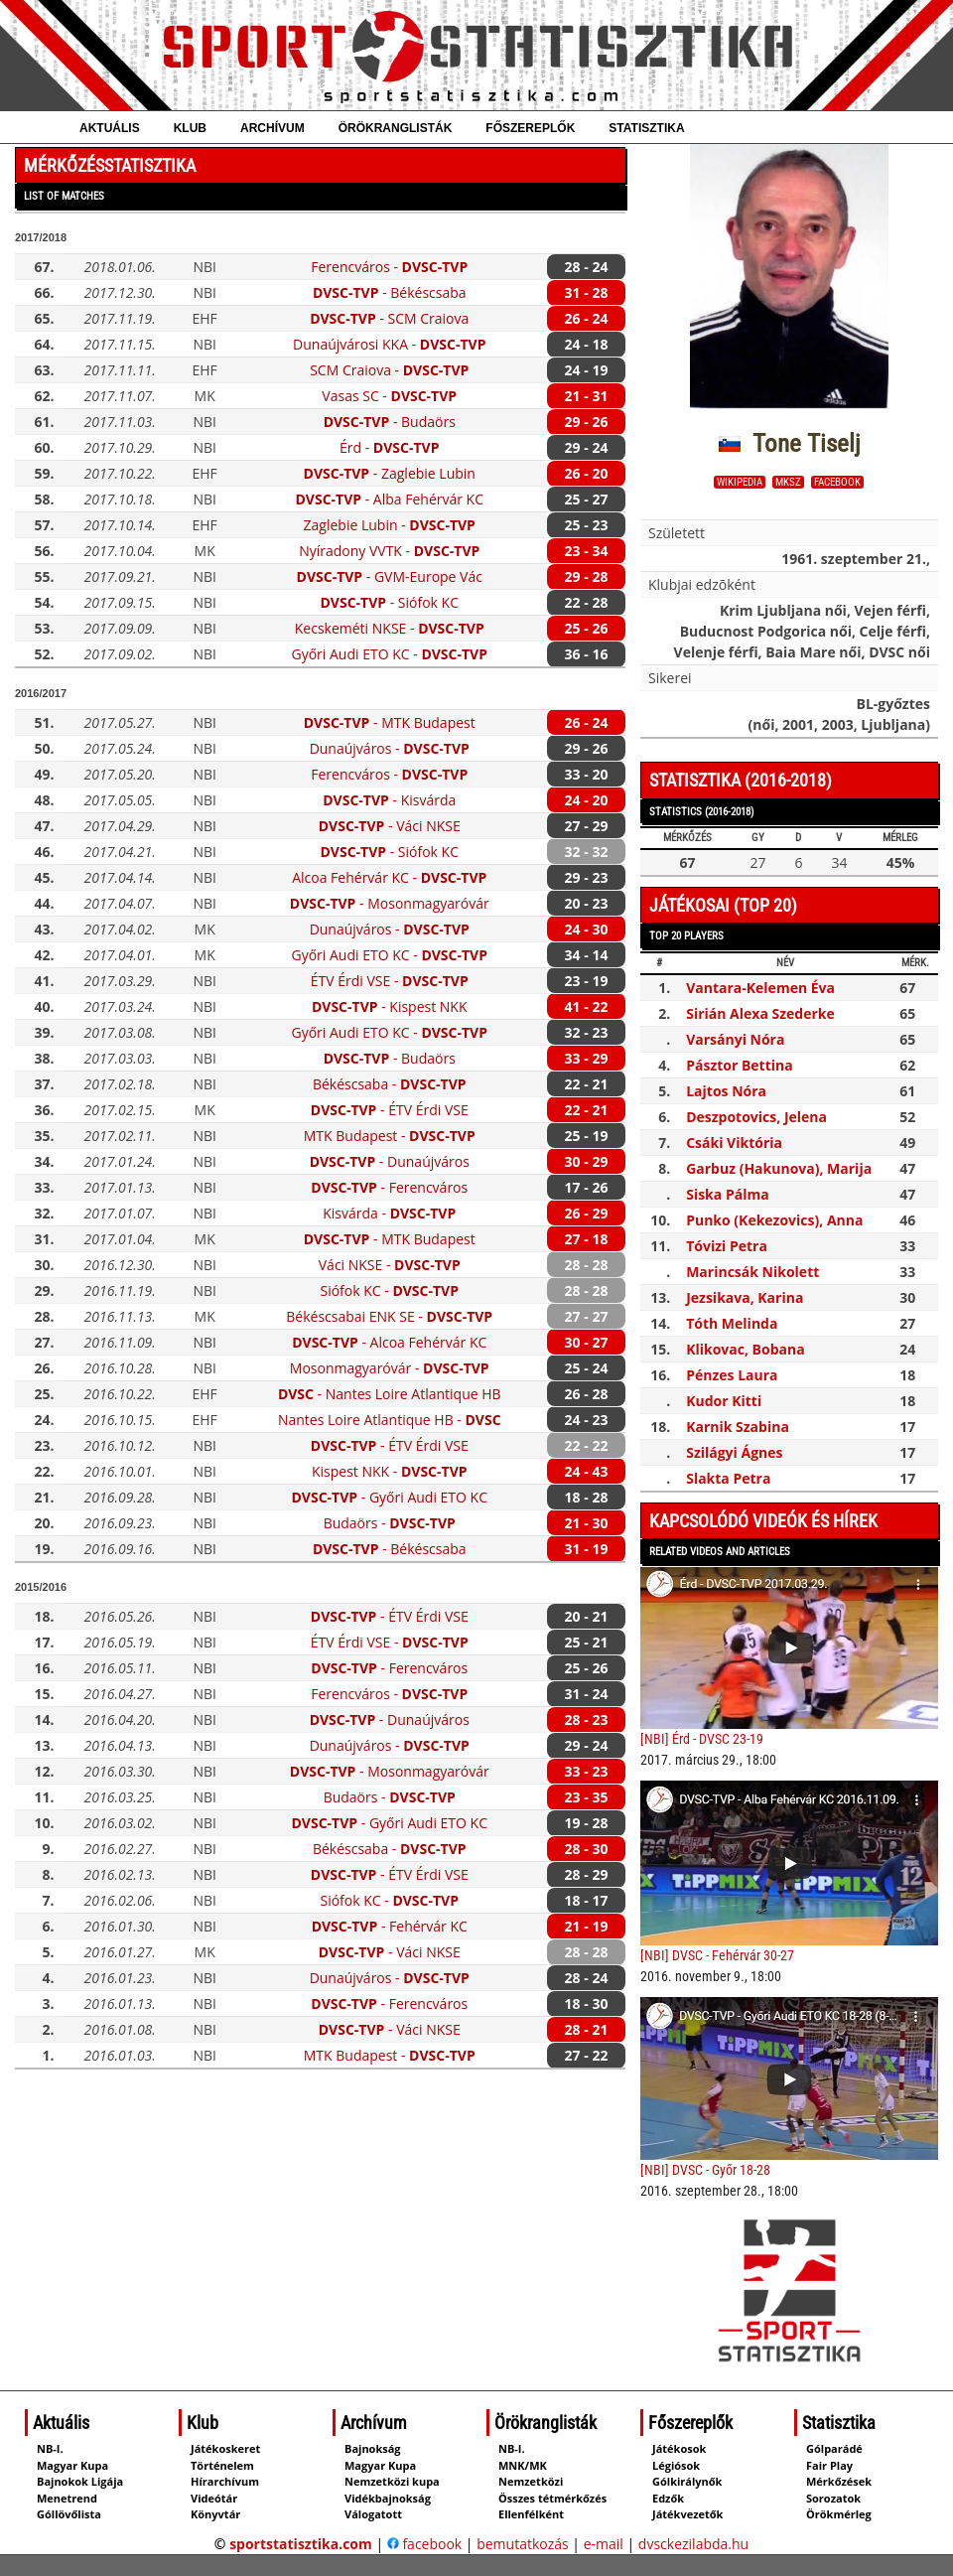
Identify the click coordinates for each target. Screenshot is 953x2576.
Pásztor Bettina (739, 1065)
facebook (837, 482)
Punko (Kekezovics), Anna (774, 1220)
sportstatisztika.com (300, 2543)
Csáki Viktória (734, 1142)
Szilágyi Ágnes (734, 1452)
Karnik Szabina (737, 1426)
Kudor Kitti (723, 1400)
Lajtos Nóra (726, 1090)
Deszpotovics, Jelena (756, 1116)
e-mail (603, 2543)
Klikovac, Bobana (745, 1349)
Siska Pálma (727, 1194)
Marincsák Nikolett (752, 1271)
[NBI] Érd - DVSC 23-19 (701, 1739)
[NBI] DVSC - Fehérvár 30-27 (717, 1955)
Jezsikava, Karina (744, 1297)
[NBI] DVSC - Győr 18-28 (705, 2170)
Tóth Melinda (731, 1323)
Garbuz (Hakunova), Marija (779, 1168)
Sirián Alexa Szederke (760, 1013)
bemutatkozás (522, 2543)
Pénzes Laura (731, 1374)
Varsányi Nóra (735, 1039)
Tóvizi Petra (726, 1245)
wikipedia (739, 482)
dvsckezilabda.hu (693, 2543)
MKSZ (788, 482)
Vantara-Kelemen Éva (760, 987)
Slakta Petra (728, 1478)
